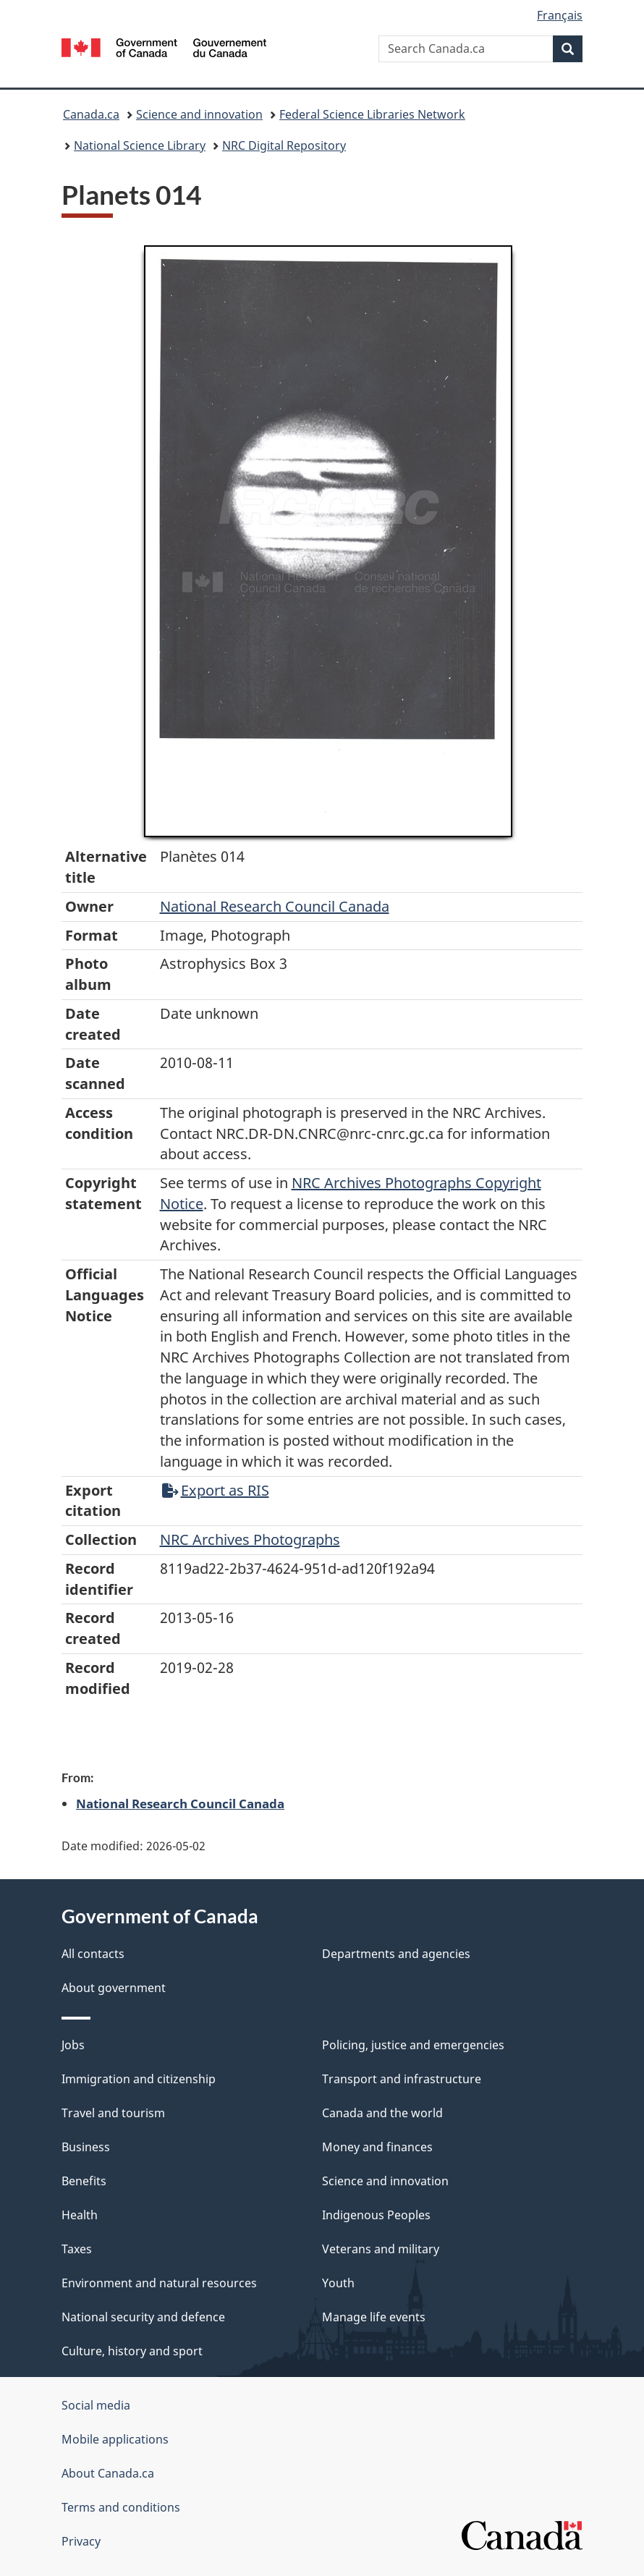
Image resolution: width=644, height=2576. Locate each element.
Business (86, 2147)
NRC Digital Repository (284, 145)
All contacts (93, 1954)
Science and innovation (199, 114)
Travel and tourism (113, 2113)
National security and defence (143, 2317)
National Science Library (140, 145)
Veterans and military (380, 2249)
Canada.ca (91, 114)
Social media (96, 2405)
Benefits (84, 2181)
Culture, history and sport (132, 2351)
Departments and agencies (396, 1954)
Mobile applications (115, 2439)
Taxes (77, 2249)
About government (114, 1988)
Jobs (73, 2045)
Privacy (81, 2541)
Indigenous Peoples (376, 2215)
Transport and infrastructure (401, 2079)
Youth (338, 2283)
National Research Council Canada (274, 906)
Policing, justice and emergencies (413, 2045)
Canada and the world (382, 2113)
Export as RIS (215, 1490)
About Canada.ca (108, 2473)
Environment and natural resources (159, 2283)
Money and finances (377, 2147)
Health (80, 2215)
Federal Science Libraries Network (372, 114)
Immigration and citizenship (139, 2079)
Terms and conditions (121, 2507)
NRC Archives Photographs (250, 1539)
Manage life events (373, 2317)
